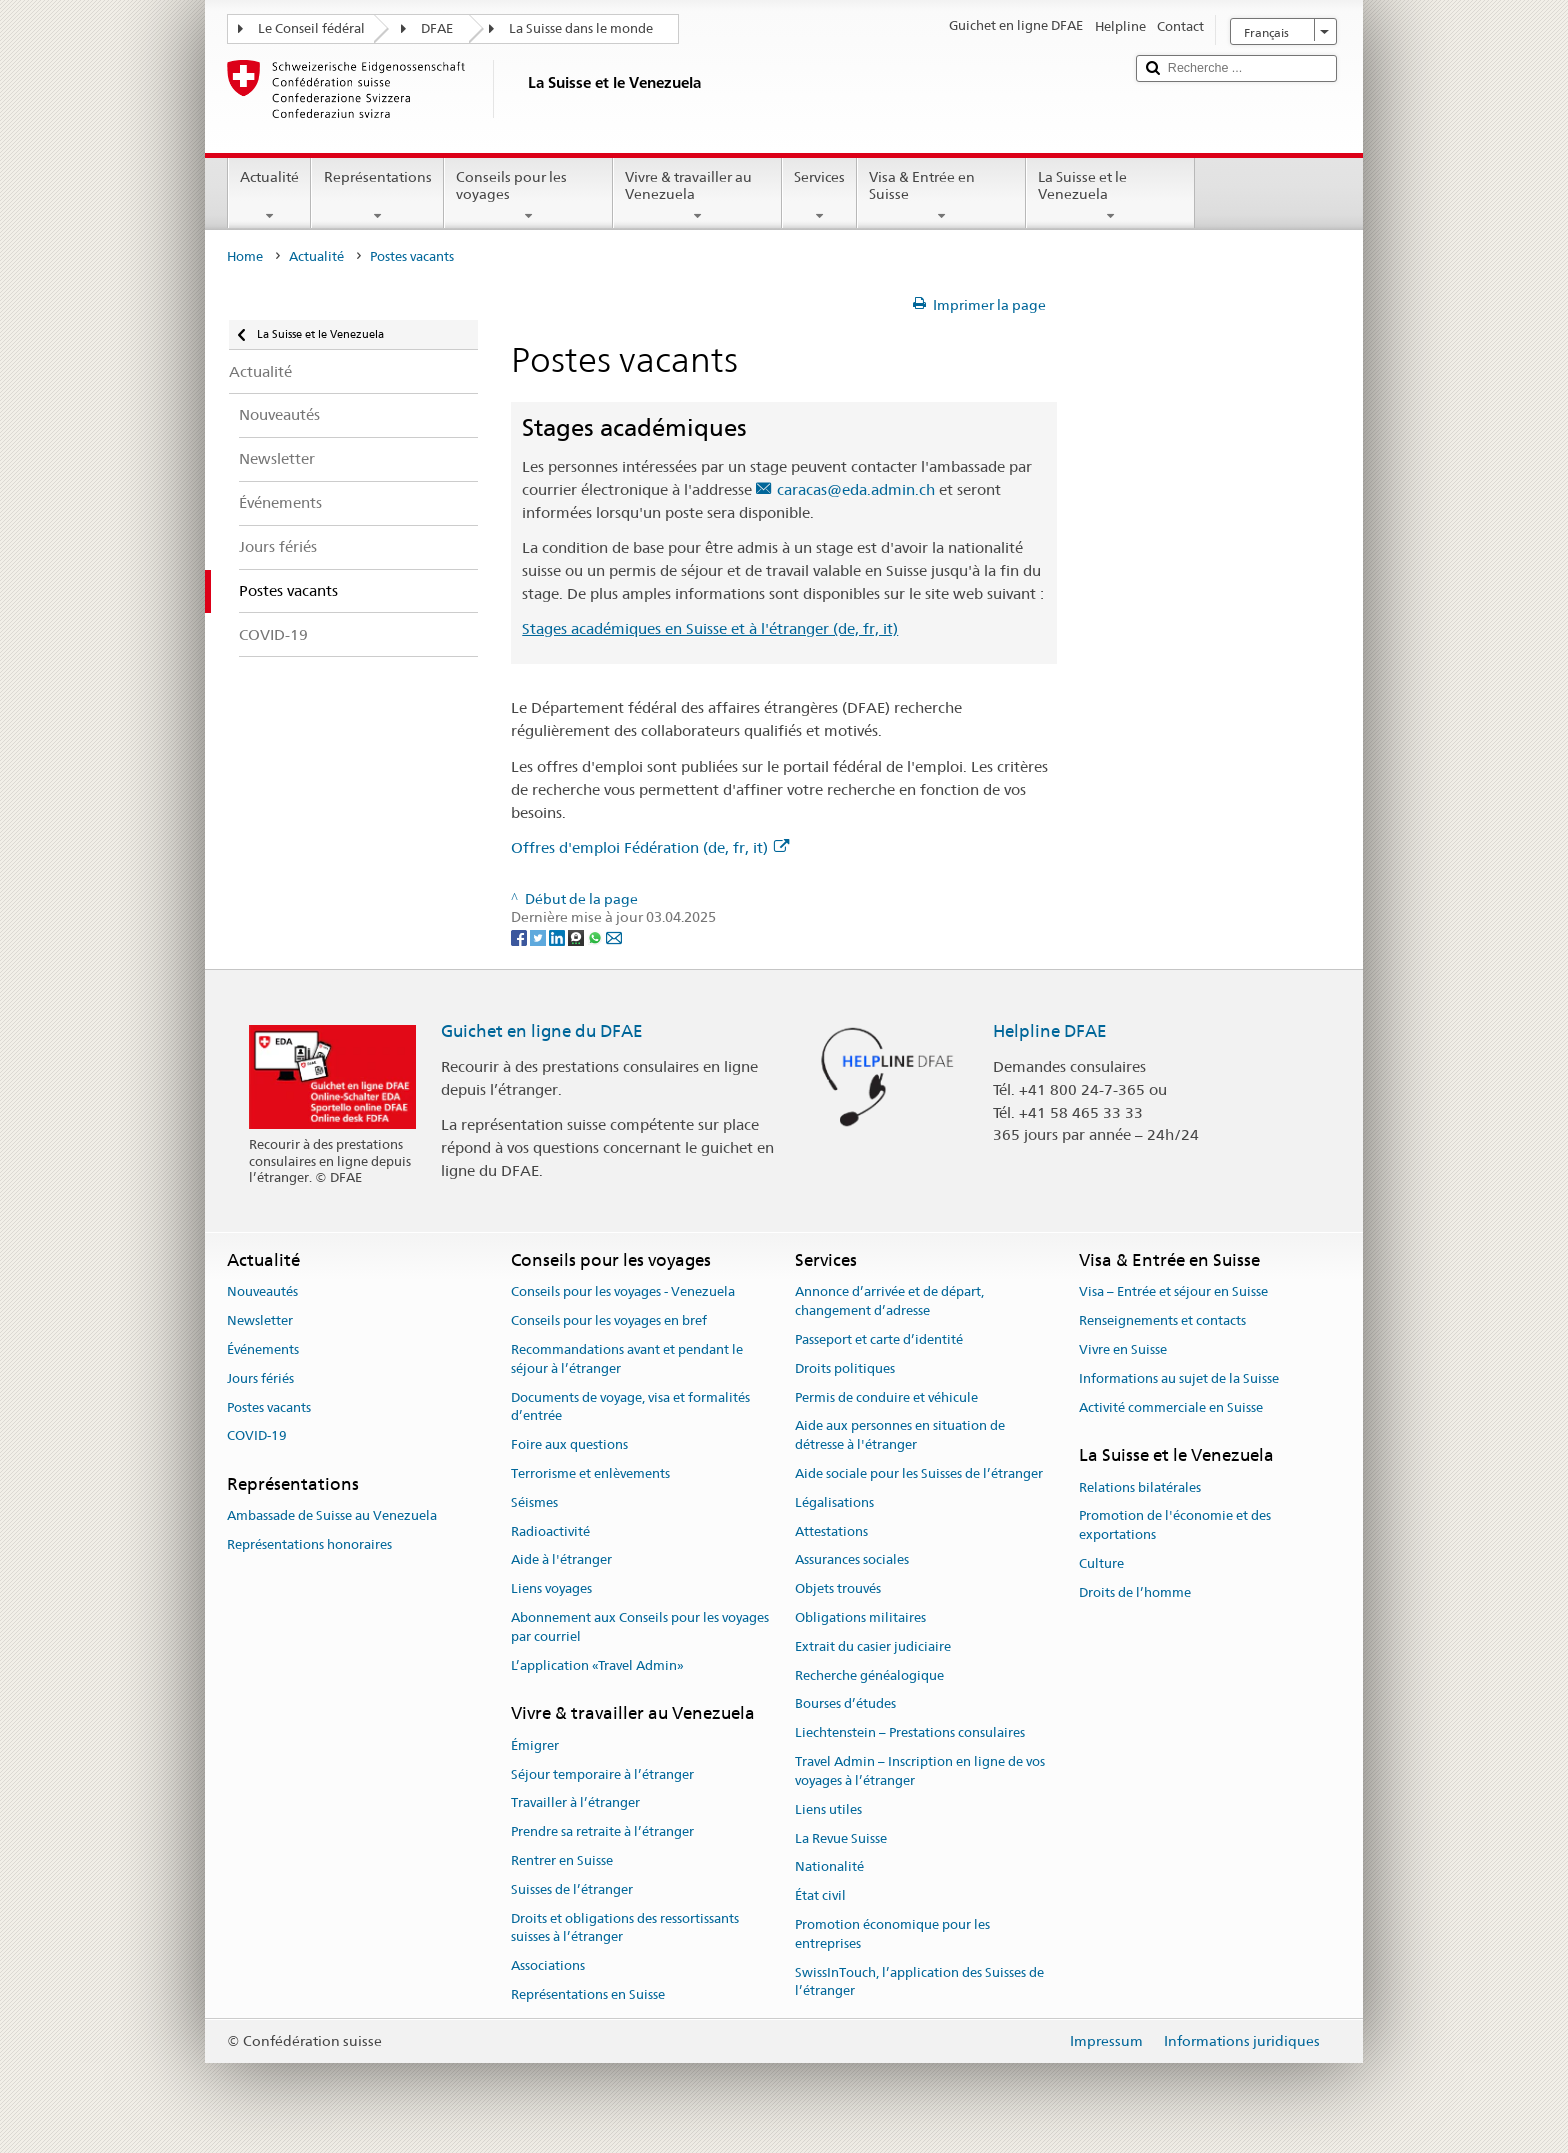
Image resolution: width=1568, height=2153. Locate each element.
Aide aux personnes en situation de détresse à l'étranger (900, 1436)
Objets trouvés (838, 1588)
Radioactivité (550, 1531)
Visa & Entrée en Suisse (941, 196)
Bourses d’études (845, 1704)
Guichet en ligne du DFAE (542, 1031)
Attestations (831, 1531)
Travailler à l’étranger (575, 1803)
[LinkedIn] (558, 936)
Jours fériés (260, 1378)
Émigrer (535, 1745)
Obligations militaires (860, 1617)
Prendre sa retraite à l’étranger (602, 1831)
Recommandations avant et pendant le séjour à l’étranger (627, 1359)
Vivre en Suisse (1123, 1349)
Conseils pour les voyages (528, 196)
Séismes (534, 1502)
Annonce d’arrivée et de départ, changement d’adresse (889, 1302)
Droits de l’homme (1135, 1592)
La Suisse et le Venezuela (1110, 196)
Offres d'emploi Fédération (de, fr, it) (650, 847)
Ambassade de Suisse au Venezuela (332, 1516)
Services (819, 196)
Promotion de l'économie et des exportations (1175, 1526)
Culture (1101, 1563)
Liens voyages (551, 1588)
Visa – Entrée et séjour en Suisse (1173, 1292)
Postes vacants (269, 1407)
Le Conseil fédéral (311, 28)
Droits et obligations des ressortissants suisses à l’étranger (625, 1928)
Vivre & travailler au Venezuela (697, 196)
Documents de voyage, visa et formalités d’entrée (630, 1407)
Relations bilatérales (1140, 1487)
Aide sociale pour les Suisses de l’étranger (919, 1473)
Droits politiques (845, 1368)
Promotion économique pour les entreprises (892, 1934)
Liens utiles (828, 1809)
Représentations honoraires (309, 1545)
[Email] (614, 936)
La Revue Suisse (841, 1838)
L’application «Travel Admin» (597, 1665)
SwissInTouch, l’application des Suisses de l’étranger (919, 1982)
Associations (548, 1965)
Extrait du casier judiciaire (873, 1646)
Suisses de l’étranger (572, 1889)
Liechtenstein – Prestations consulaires (910, 1733)
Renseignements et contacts (1162, 1320)
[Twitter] (539, 936)
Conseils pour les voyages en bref (609, 1320)
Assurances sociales (852, 1560)
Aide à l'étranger (561, 1560)
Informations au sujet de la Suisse (1179, 1378)
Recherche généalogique (869, 1675)
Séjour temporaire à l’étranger (602, 1774)
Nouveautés (262, 1292)
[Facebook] (520, 936)
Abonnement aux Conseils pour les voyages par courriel (640, 1627)
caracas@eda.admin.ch (856, 489)
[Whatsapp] (596, 936)
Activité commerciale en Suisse (1171, 1407)
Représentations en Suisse (588, 1994)
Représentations (377, 196)
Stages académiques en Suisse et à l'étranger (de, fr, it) (710, 628)
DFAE (437, 28)
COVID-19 (257, 1436)
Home (245, 256)
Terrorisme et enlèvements (590, 1473)
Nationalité (829, 1867)
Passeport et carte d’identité (879, 1339)
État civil (820, 1895)
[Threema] (577, 936)
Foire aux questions (569, 1444)
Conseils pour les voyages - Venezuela (623, 1292)
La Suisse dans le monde (581, 28)
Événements (263, 1349)
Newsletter (260, 1320)
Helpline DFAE (1050, 1031)
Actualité (269, 196)
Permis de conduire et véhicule (886, 1397)
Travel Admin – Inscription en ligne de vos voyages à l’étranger (920, 1771)
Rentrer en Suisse (562, 1860)
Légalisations (834, 1502)
